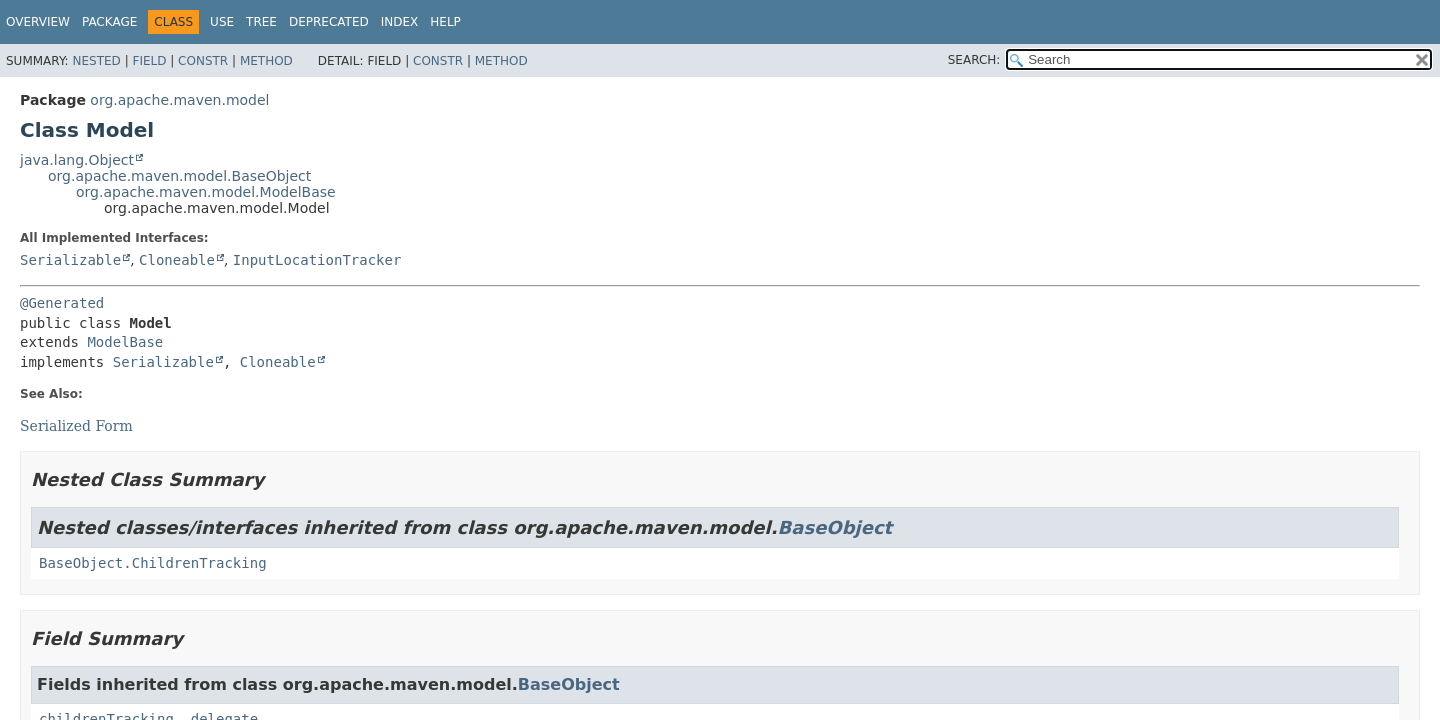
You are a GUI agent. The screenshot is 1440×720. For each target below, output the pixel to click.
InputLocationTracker (317, 260)
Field (149, 61)
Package (109, 22)
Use (222, 22)
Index (400, 22)
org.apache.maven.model (179, 100)
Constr (203, 61)
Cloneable (177, 260)
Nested (96, 61)
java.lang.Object (77, 160)
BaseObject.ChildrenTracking (153, 563)
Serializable (70, 260)
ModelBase (125, 342)
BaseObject (835, 527)
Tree (261, 22)
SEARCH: (974, 60)
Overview (38, 22)
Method (266, 61)
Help (445, 22)
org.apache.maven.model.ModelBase (206, 192)
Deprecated (329, 22)
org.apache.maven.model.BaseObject (179, 176)
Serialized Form (76, 426)
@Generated (62, 303)
